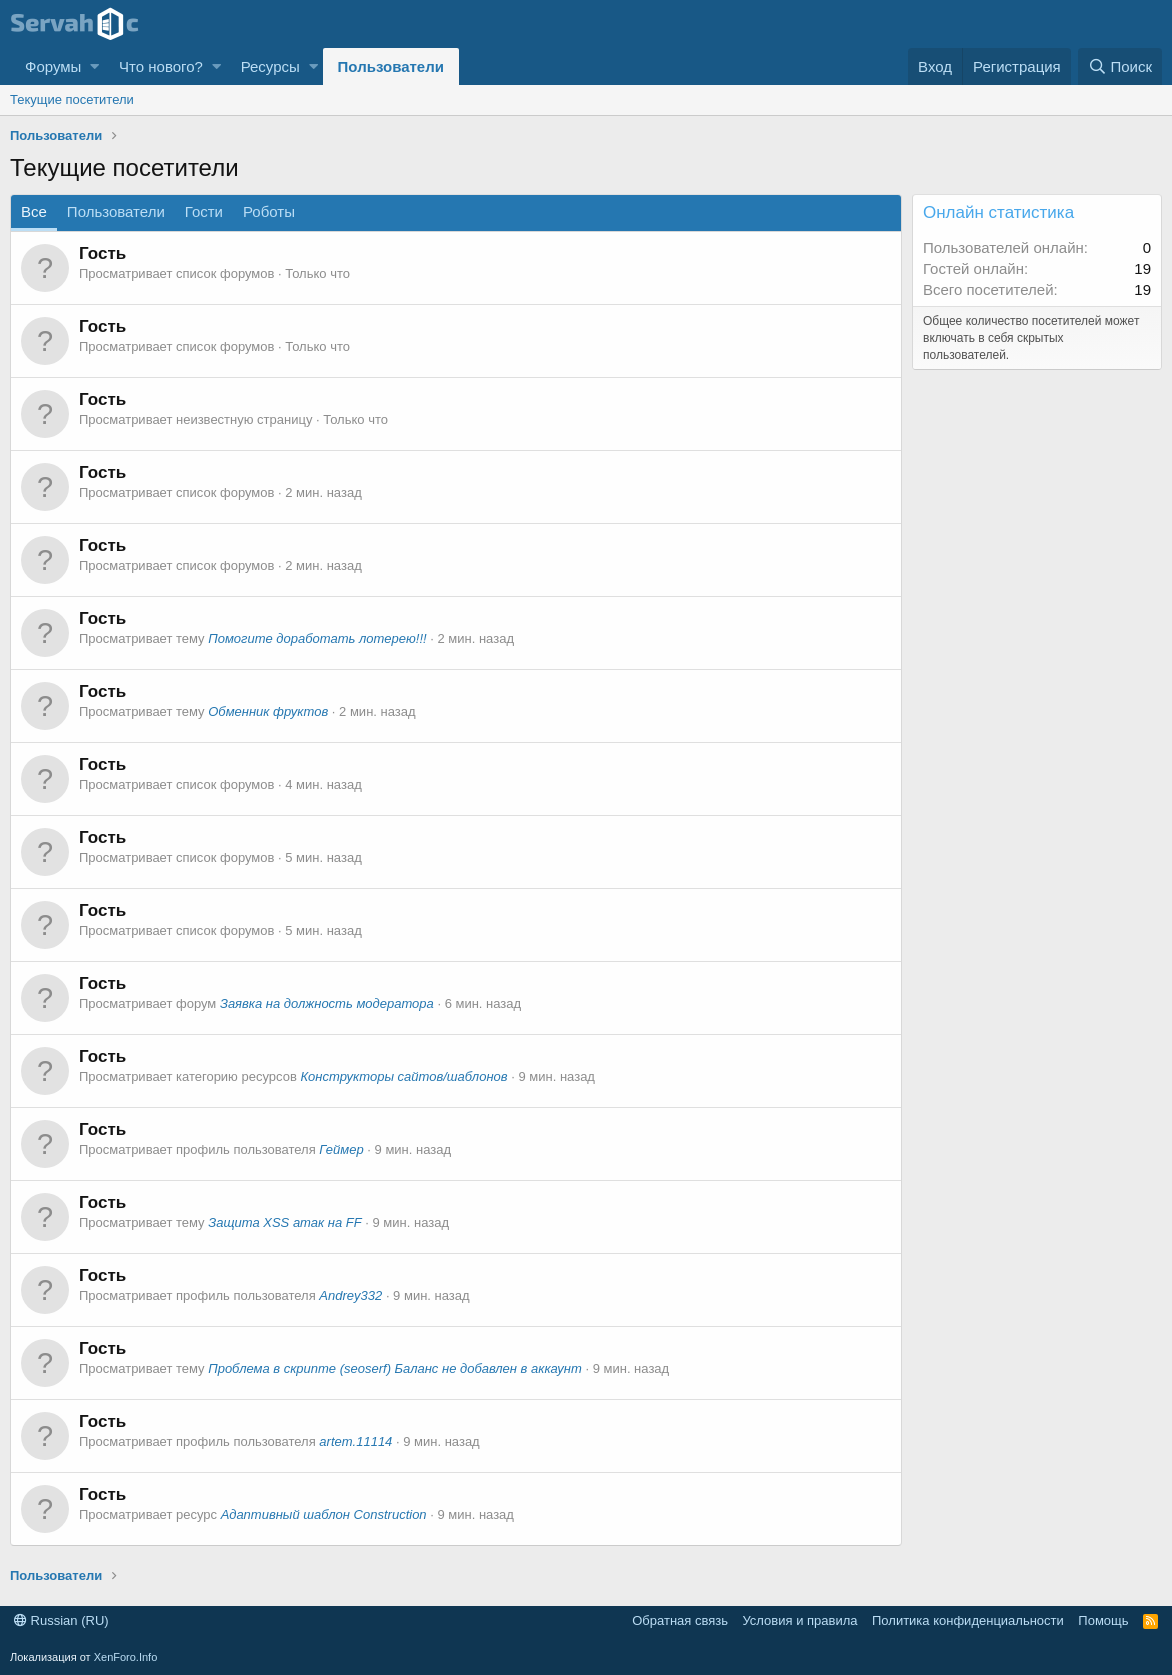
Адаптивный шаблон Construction (324, 1514)
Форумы (53, 66)
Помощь (1103, 1620)
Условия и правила (799, 1620)
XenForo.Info (126, 1657)
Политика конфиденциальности (968, 1620)
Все (34, 211)
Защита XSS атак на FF (284, 1222)
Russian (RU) (61, 1620)
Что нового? (161, 66)
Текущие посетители (72, 99)
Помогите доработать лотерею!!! (317, 638)
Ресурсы (270, 66)
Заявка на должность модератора (327, 1003)
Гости (204, 211)
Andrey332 (350, 1295)
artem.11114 (355, 1441)
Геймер (341, 1149)
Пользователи (391, 66)
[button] (94, 66)
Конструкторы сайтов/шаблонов (403, 1076)
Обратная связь (680, 1620)
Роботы (269, 211)
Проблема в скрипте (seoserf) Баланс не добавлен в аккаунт (395, 1368)
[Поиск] (1120, 66)
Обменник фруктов (268, 711)
